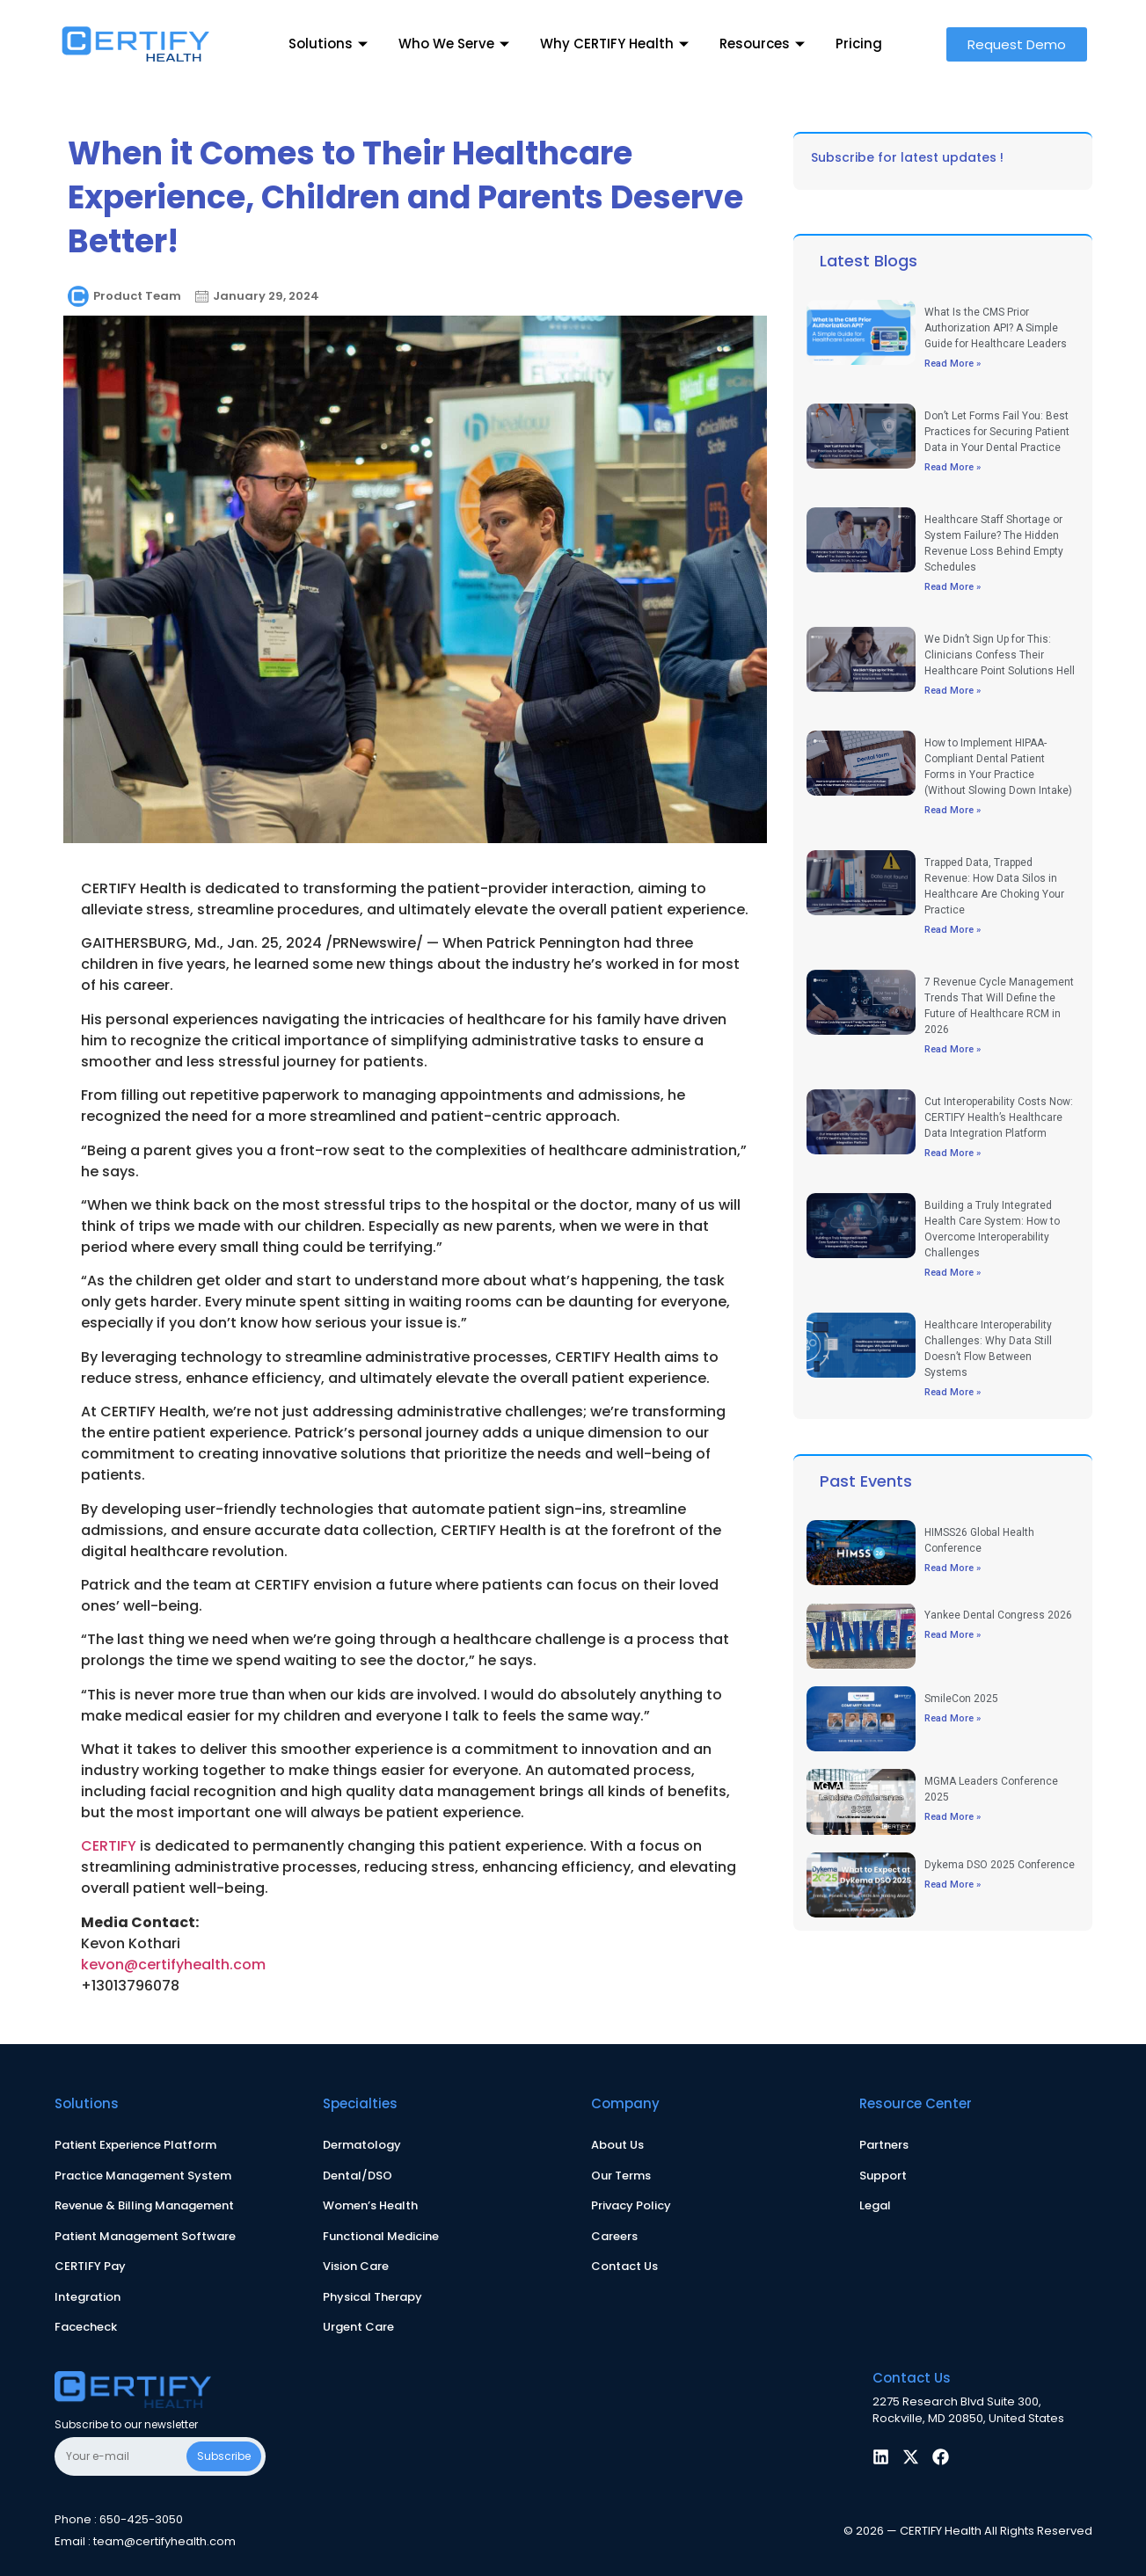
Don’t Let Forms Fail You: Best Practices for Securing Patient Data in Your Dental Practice (996, 432)
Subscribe (224, 2456)
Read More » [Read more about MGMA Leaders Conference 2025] (952, 1817)
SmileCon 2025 (961, 1698)
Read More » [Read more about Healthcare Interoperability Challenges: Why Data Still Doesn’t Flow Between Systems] (952, 1392)
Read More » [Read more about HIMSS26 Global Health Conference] (952, 1568)
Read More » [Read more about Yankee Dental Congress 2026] (952, 1635)
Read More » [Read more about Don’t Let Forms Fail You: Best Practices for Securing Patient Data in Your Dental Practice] (952, 467)
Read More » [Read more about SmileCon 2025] (952, 1718)
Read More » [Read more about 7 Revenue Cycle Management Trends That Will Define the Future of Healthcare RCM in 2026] (952, 1049)
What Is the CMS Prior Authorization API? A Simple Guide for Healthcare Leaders (995, 328)
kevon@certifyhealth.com (173, 1964)
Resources (764, 43)
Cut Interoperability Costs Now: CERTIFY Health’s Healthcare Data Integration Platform (998, 1117)
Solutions (330, 43)
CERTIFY (108, 1846)
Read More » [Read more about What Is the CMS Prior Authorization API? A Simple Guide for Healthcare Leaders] (952, 363)
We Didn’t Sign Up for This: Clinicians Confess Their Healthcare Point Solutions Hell (999, 655)
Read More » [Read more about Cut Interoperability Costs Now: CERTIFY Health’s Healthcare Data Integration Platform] (952, 1153)
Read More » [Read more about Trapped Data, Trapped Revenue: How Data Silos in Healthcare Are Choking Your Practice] (952, 929)
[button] (1016, 44)
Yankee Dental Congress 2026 (998, 1615)
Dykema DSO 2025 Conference (999, 1865)
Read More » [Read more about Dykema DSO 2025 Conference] (952, 1884)
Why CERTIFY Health (616, 43)
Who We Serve (456, 43)
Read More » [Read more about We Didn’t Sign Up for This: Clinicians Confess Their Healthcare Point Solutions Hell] (952, 690)
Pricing (859, 43)
